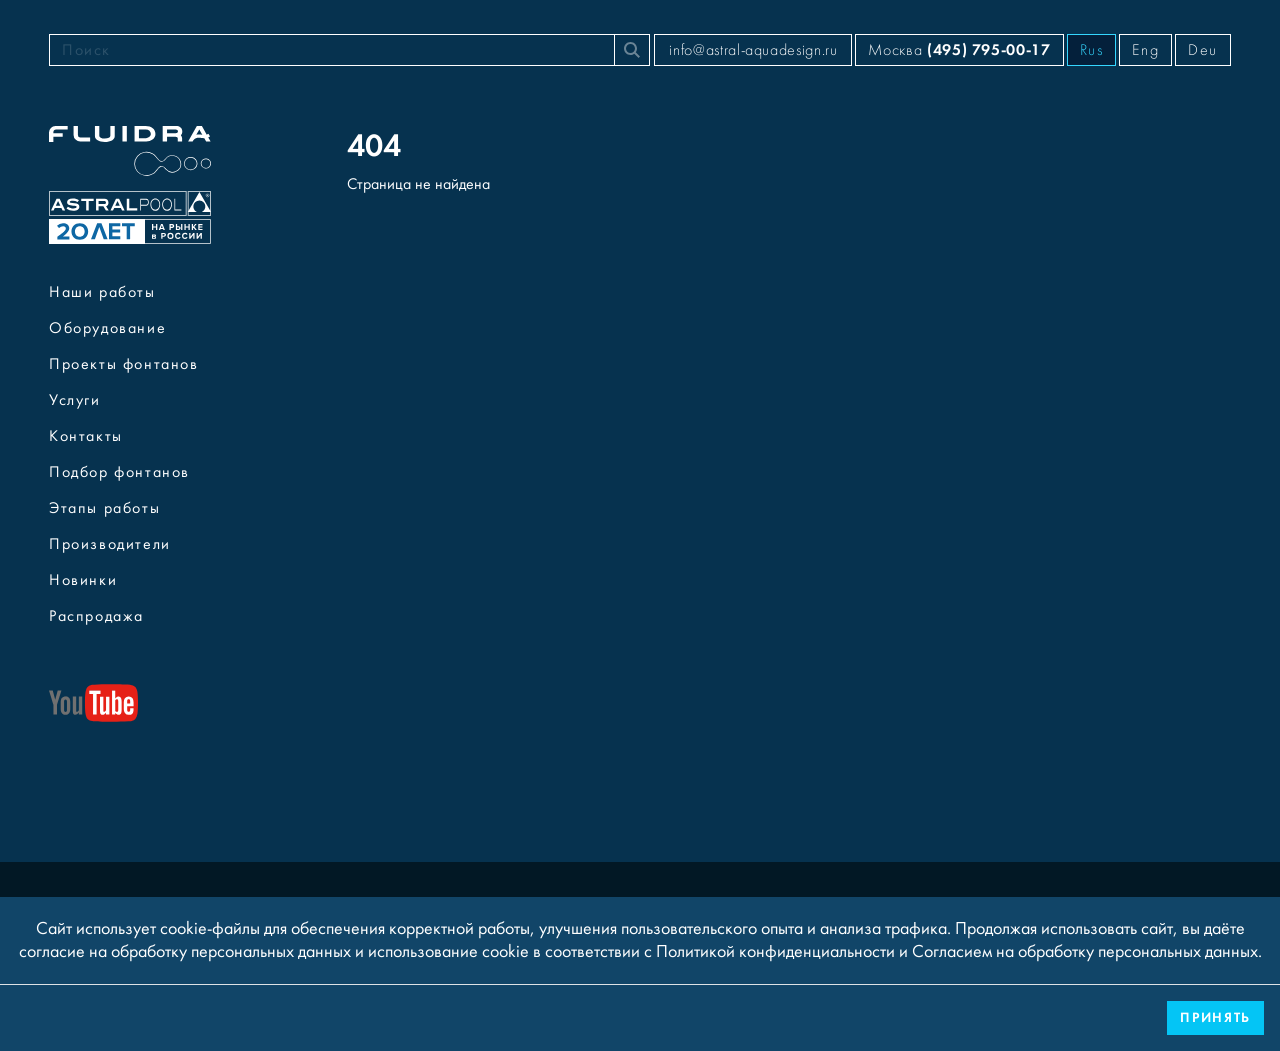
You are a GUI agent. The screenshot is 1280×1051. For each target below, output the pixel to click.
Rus (1092, 50)
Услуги (75, 400)
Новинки (83, 580)
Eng (1145, 50)
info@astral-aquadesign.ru (753, 50)
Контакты (86, 436)
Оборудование (107, 328)
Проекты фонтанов (124, 364)
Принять (1215, 1017)
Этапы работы (104, 508)
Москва (959, 49)
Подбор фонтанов (119, 472)
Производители (110, 544)
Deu (1203, 50)
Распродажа (96, 616)
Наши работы (102, 292)
